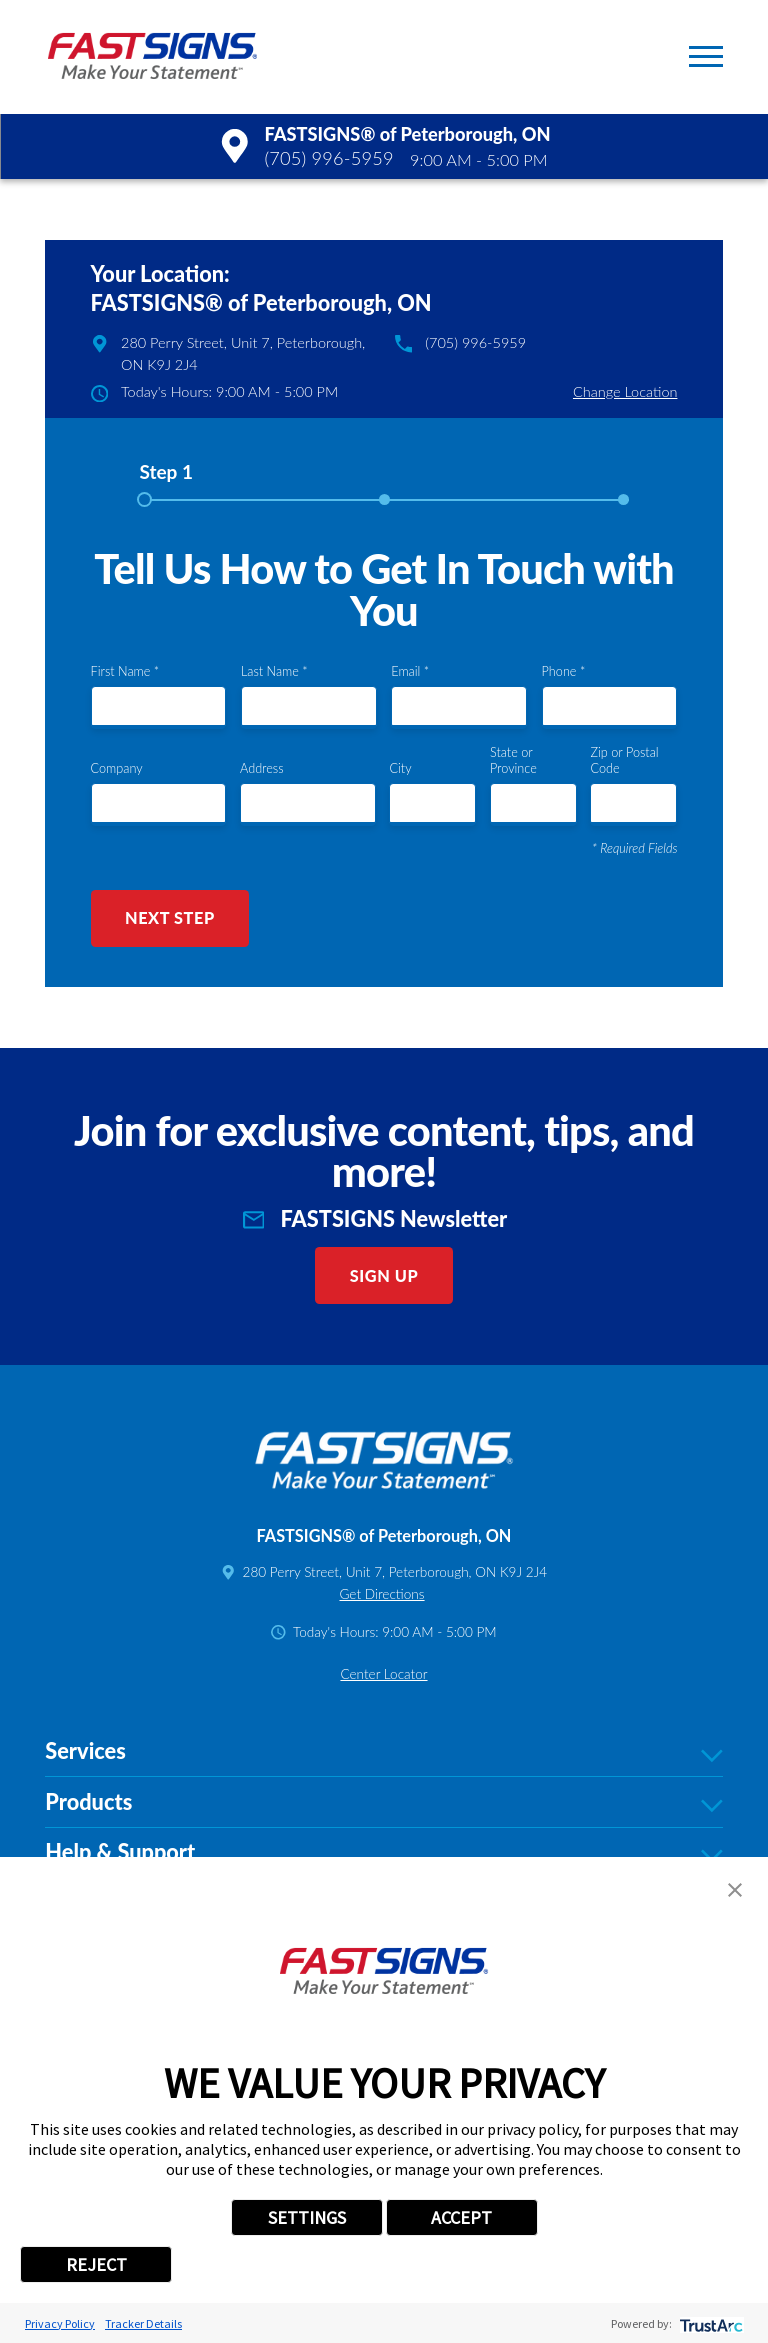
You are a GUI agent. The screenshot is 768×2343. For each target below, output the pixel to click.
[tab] (166, 479)
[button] (706, 56)
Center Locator (383, 1674)
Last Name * (274, 671)
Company (117, 768)
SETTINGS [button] (307, 2217)
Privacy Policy (60, 2323)
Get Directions (381, 1594)
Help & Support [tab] (383, 1853)
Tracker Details (143, 2323)
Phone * (564, 671)
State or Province (513, 760)
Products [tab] (383, 1803)
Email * (410, 671)
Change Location (625, 391)
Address (262, 768)
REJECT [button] (96, 2264)
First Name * (125, 671)
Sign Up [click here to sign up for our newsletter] (384, 1275)
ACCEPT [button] (461, 2217)
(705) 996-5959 (328, 158)
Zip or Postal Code (624, 760)
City (400, 768)
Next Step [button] (170, 917)
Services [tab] (383, 1752)
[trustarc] (709, 2323)
